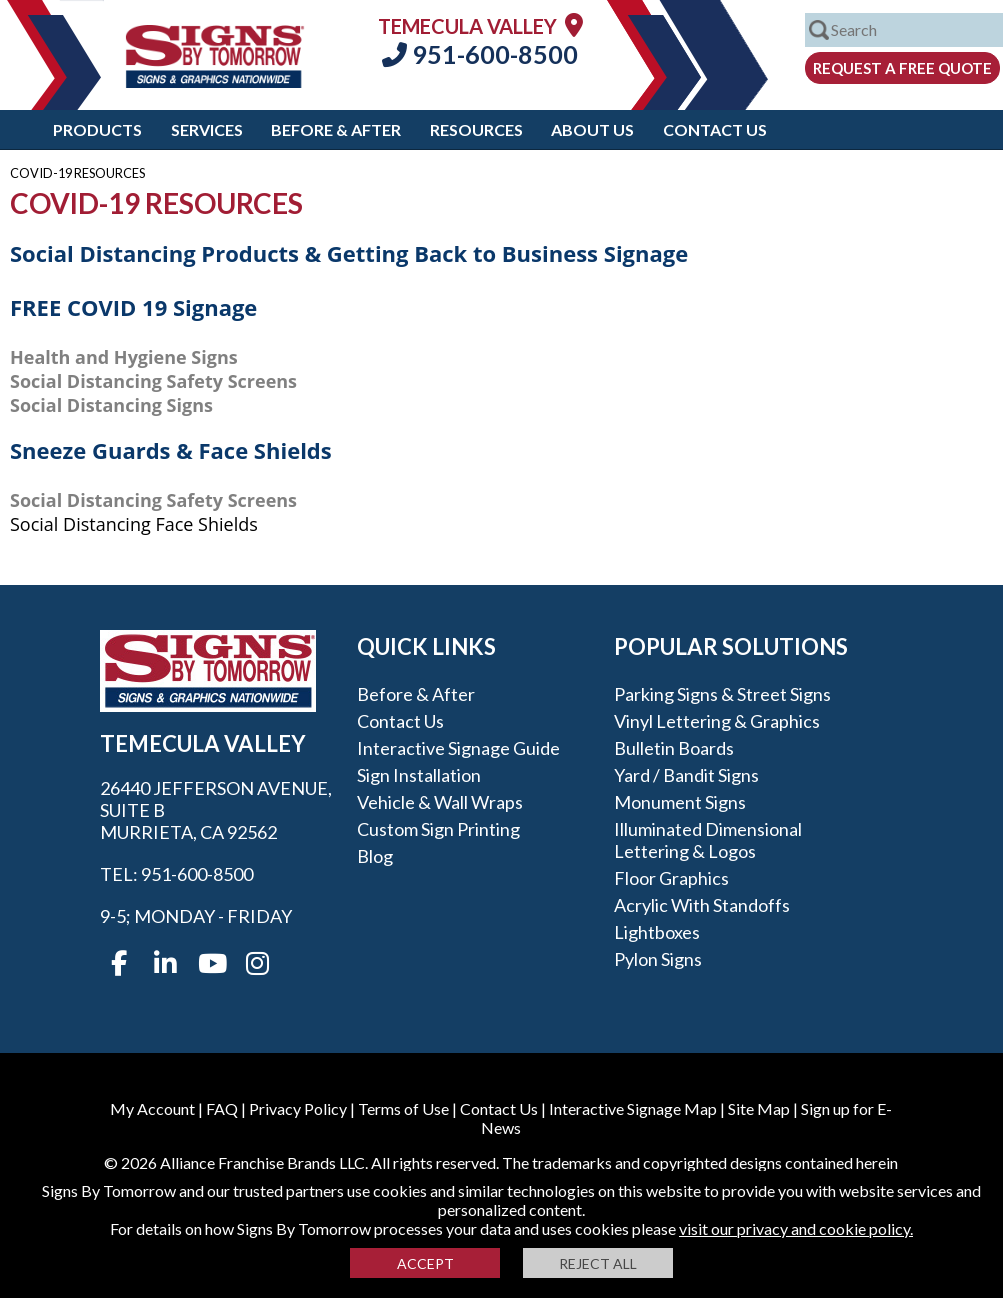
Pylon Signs (658, 959)
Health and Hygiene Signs (124, 357)
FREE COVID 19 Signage (133, 307)
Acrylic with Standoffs (702, 905)
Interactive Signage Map (633, 1108)
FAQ (222, 1108)
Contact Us (715, 129)
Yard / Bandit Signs (686, 775)
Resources (476, 129)
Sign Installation (419, 775)
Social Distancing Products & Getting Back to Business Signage (349, 253)
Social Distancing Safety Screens (153, 381)
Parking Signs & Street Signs (722, 694)
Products (97, 129)
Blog (375, 856)
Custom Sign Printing (438, 829)
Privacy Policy (298, 1108)
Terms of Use (403, 1108)
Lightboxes (657, 932)
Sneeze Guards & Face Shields (171, 450)
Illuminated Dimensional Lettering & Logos (708, 840)
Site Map (759, 1108)
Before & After (336, 129)
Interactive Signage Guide (458, 748)
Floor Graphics (671, 878)
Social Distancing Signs (111, 405)
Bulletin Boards (674, 748)
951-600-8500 (480, 54)
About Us (592, 129)
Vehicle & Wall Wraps (440, 802)
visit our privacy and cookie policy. (796, 1228)
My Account (152, 1108)
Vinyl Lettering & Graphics (717, 721)
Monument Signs (680, 802)
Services (207, 129)
